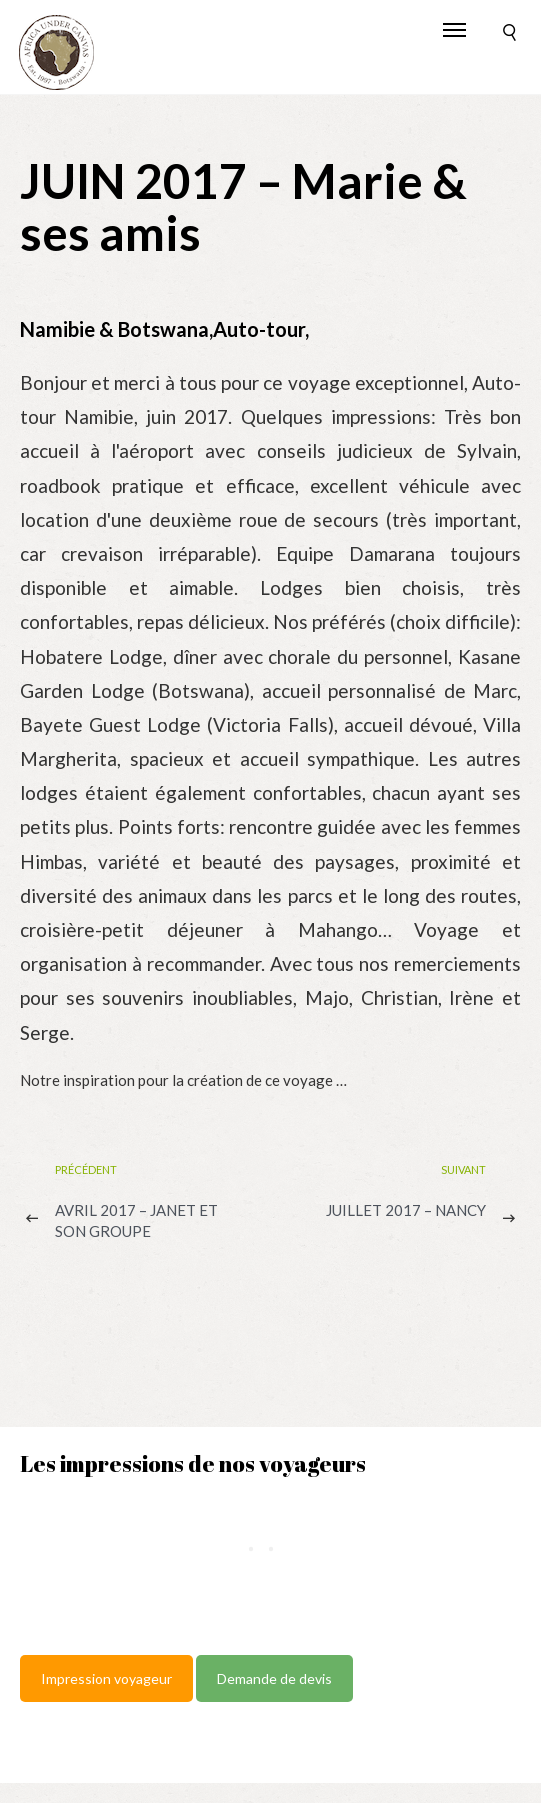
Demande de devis (274, 1678)
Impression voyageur (106, 1678)
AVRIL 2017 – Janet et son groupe (136, 1220)
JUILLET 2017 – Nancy (406, 1210)
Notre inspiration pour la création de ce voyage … (183, 1080)
